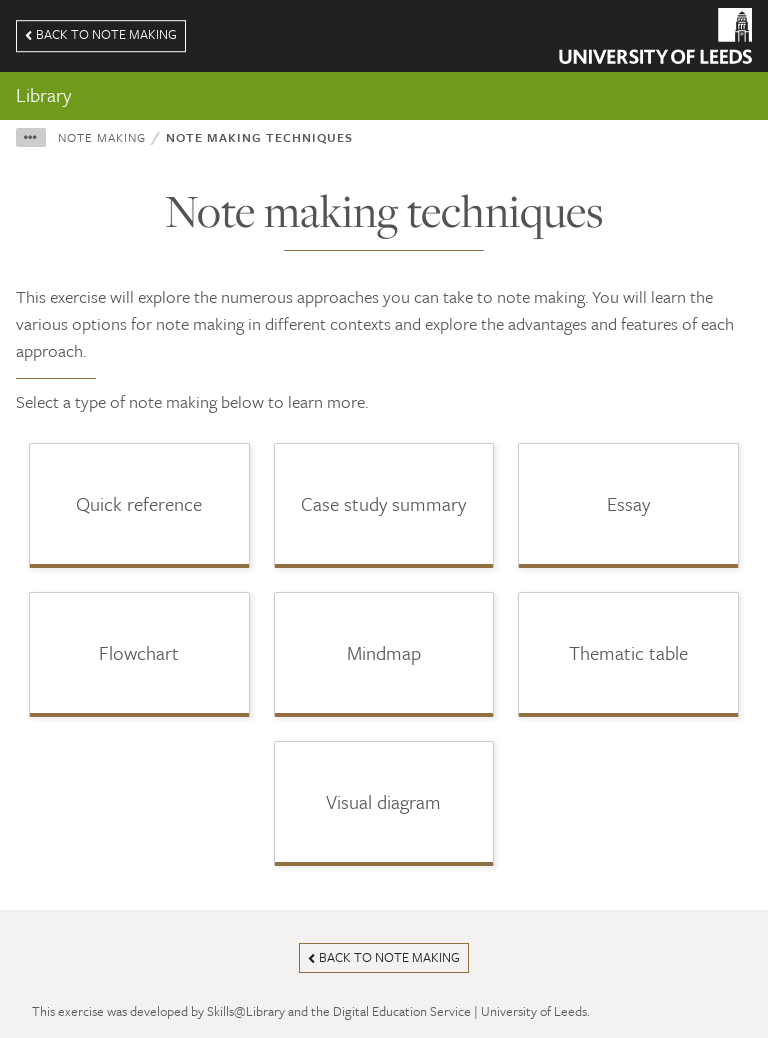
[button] (31, 137)
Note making (102, 137)
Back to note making (101, 34)
